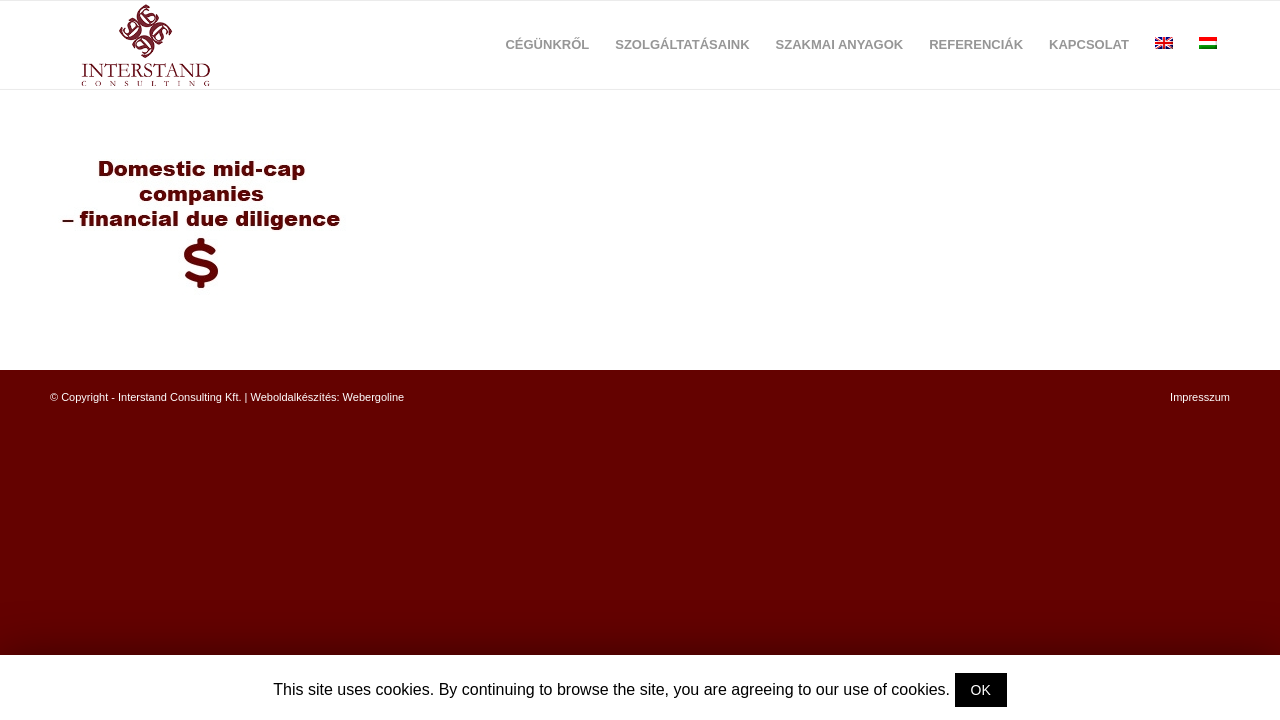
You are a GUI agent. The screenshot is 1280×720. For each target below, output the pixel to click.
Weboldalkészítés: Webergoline (328, 397)
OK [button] (981, 690)
